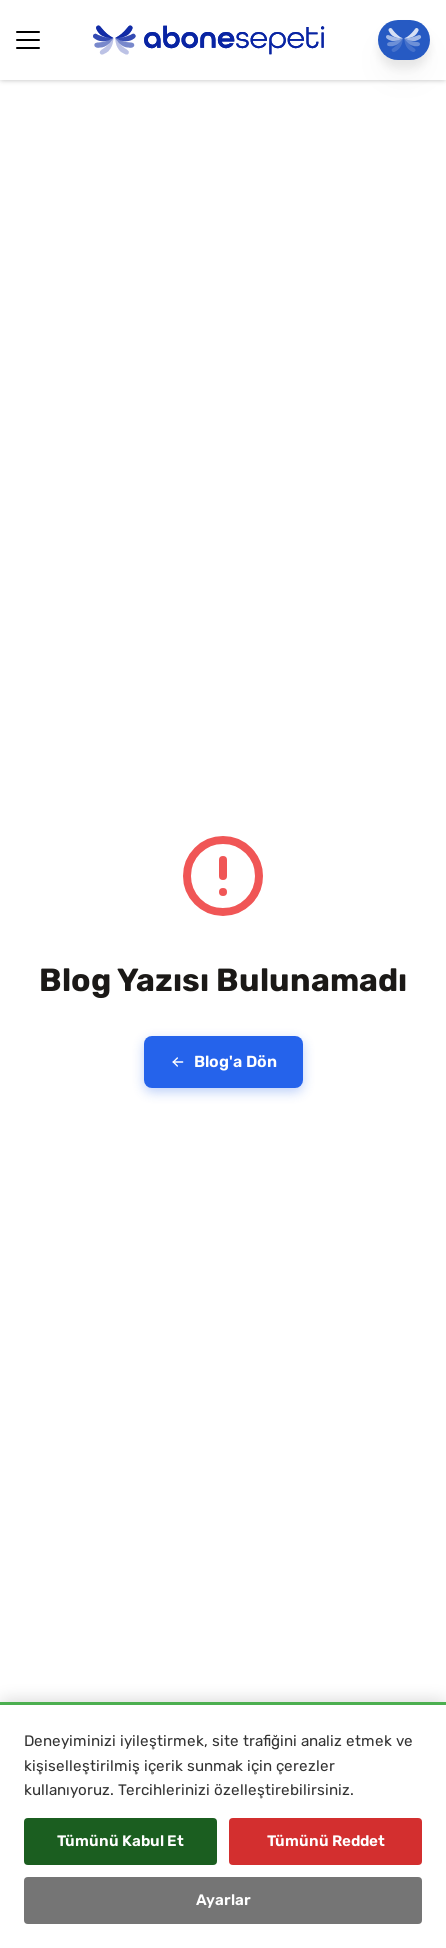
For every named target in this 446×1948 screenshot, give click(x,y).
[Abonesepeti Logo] (209, 40)
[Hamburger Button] (28, 40)
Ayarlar (223, 1900)
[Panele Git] (404, 40)
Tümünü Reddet (326, 1841)
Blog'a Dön (223, 1061)
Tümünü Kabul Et (120, 1841)
